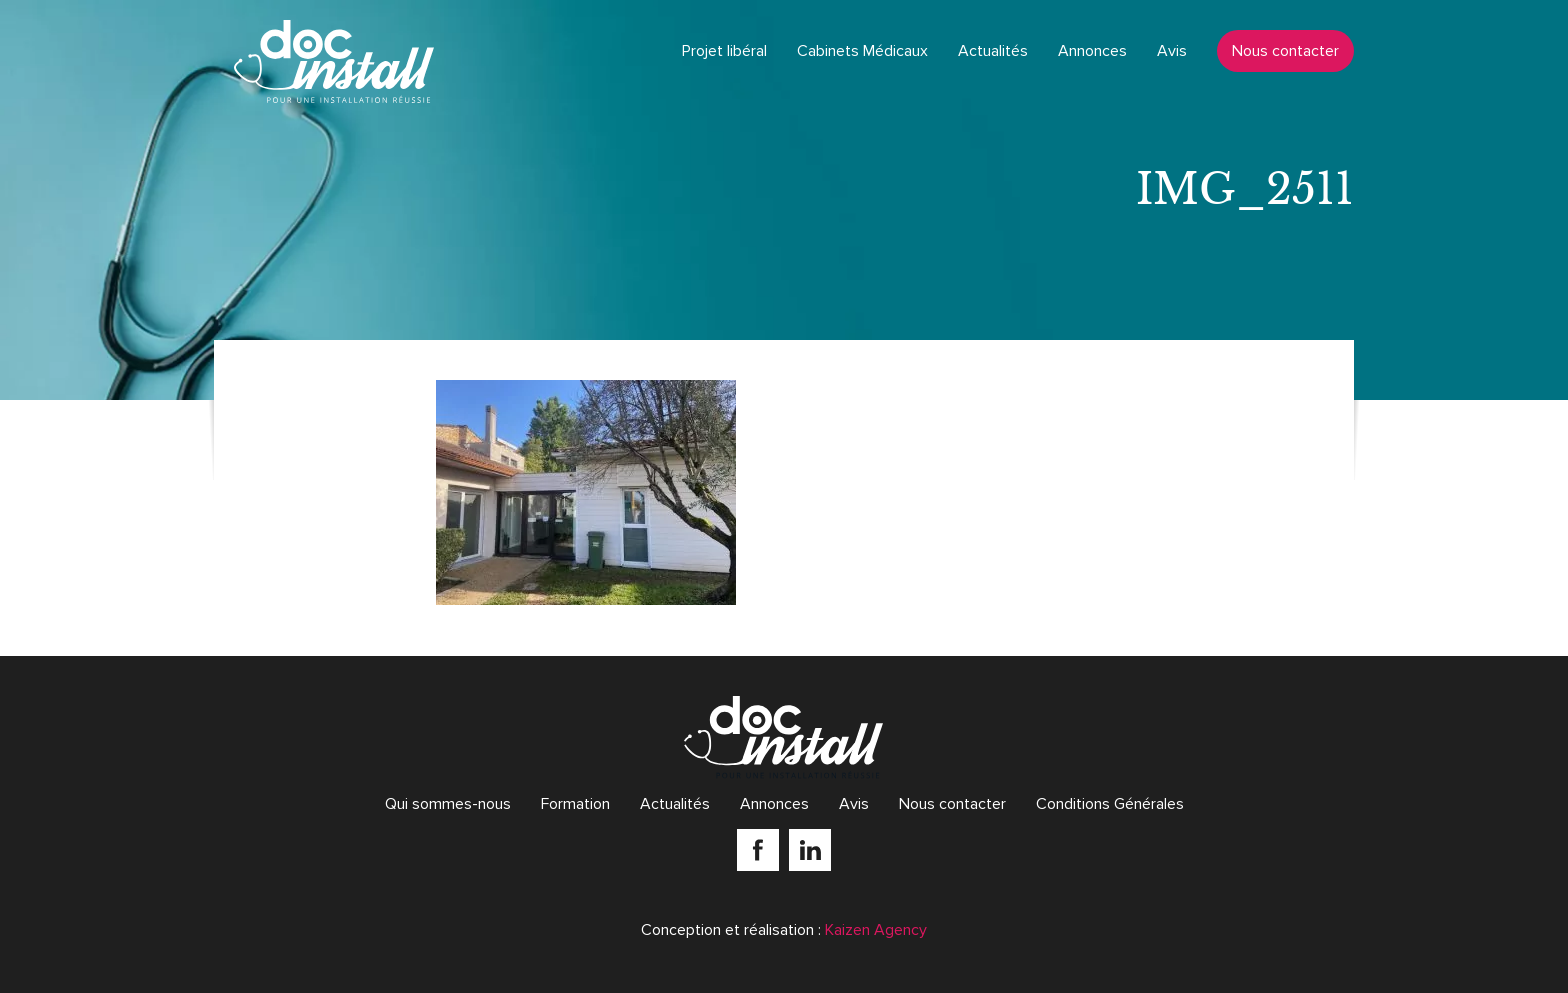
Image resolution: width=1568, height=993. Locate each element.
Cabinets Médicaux (862, 51)
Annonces (1092, 51)
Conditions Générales (1110, 804)
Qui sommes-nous (448, 804)
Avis (1172, 51)
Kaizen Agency (876, 930)
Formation (575, 804)
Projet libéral (724, 51)
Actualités (993, 51)
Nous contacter (1285, 51)
